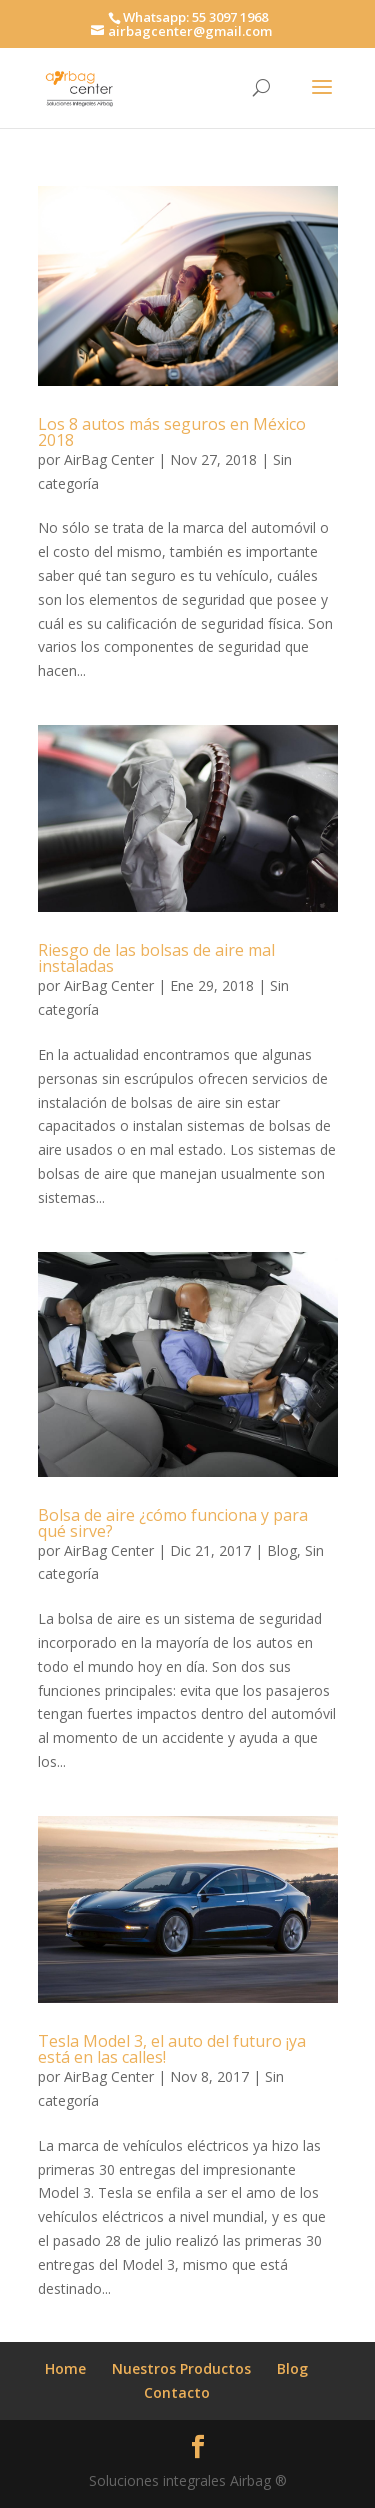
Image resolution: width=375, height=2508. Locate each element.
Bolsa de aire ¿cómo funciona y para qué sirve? (173, 1523)
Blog (282, 1550)
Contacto (177, 2392)
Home (65, 2368)
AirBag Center (109, 459)
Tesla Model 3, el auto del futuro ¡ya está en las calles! (172, 2049)
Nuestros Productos (181, 2368)
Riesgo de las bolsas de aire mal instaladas (156, 958)
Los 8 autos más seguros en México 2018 (172, 432)
